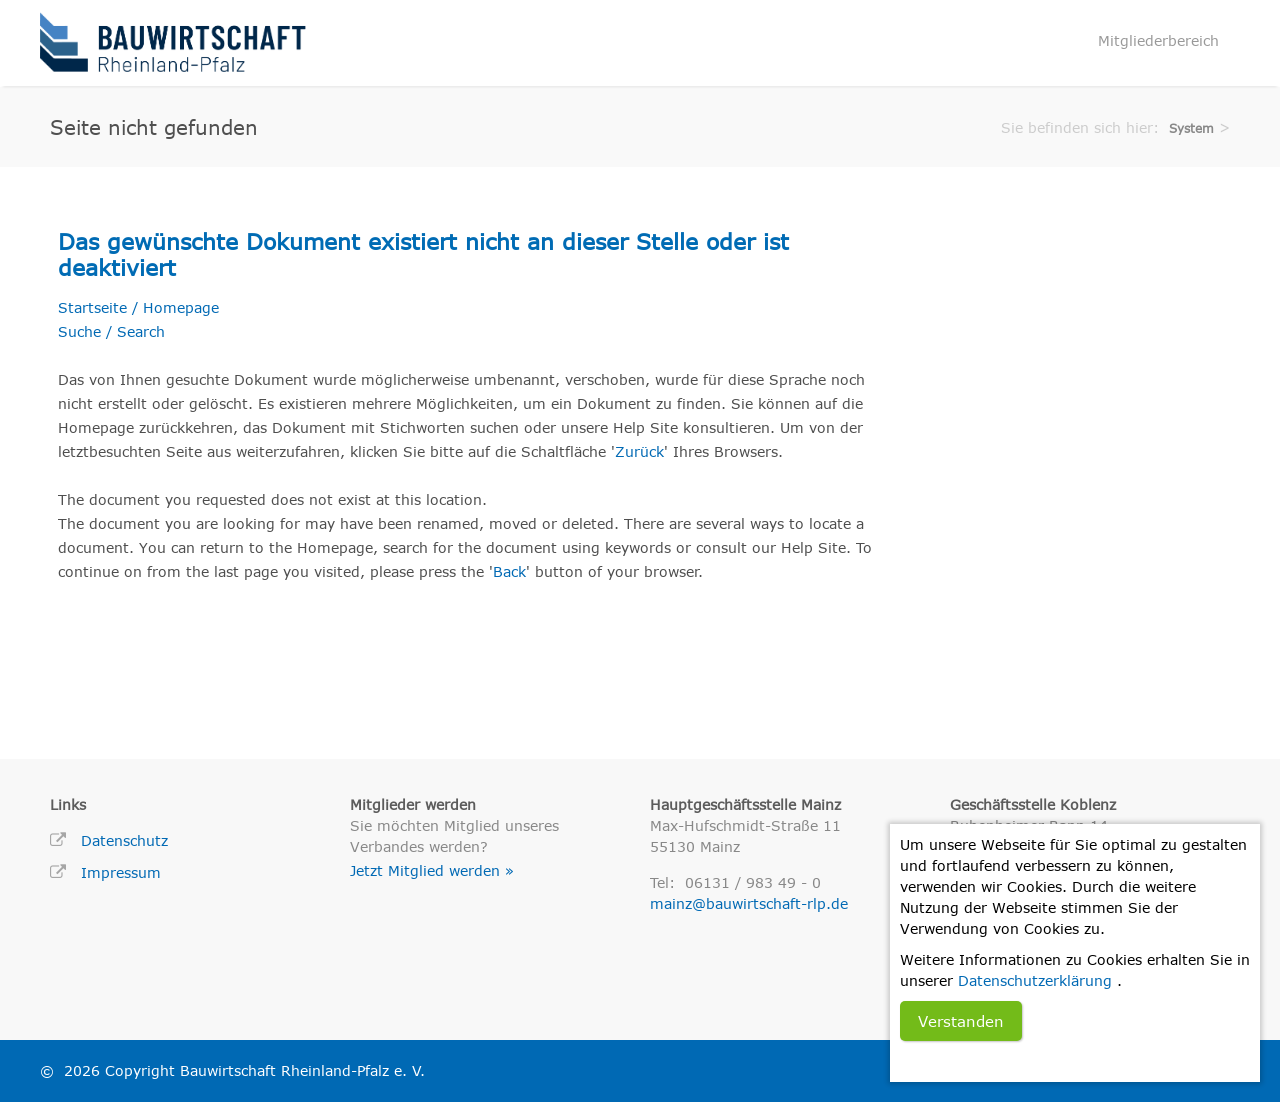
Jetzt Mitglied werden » (432, 870)
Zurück (639, 451)
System (1191, 128)
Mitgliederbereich (1158, 40)
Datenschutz (124, 840)
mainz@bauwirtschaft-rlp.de (749, 903)
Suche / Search (111, 331)
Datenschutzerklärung (1035, 980)
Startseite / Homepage (138, 307)
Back (509, 571)
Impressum (121, 872)
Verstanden (961, 1021)
